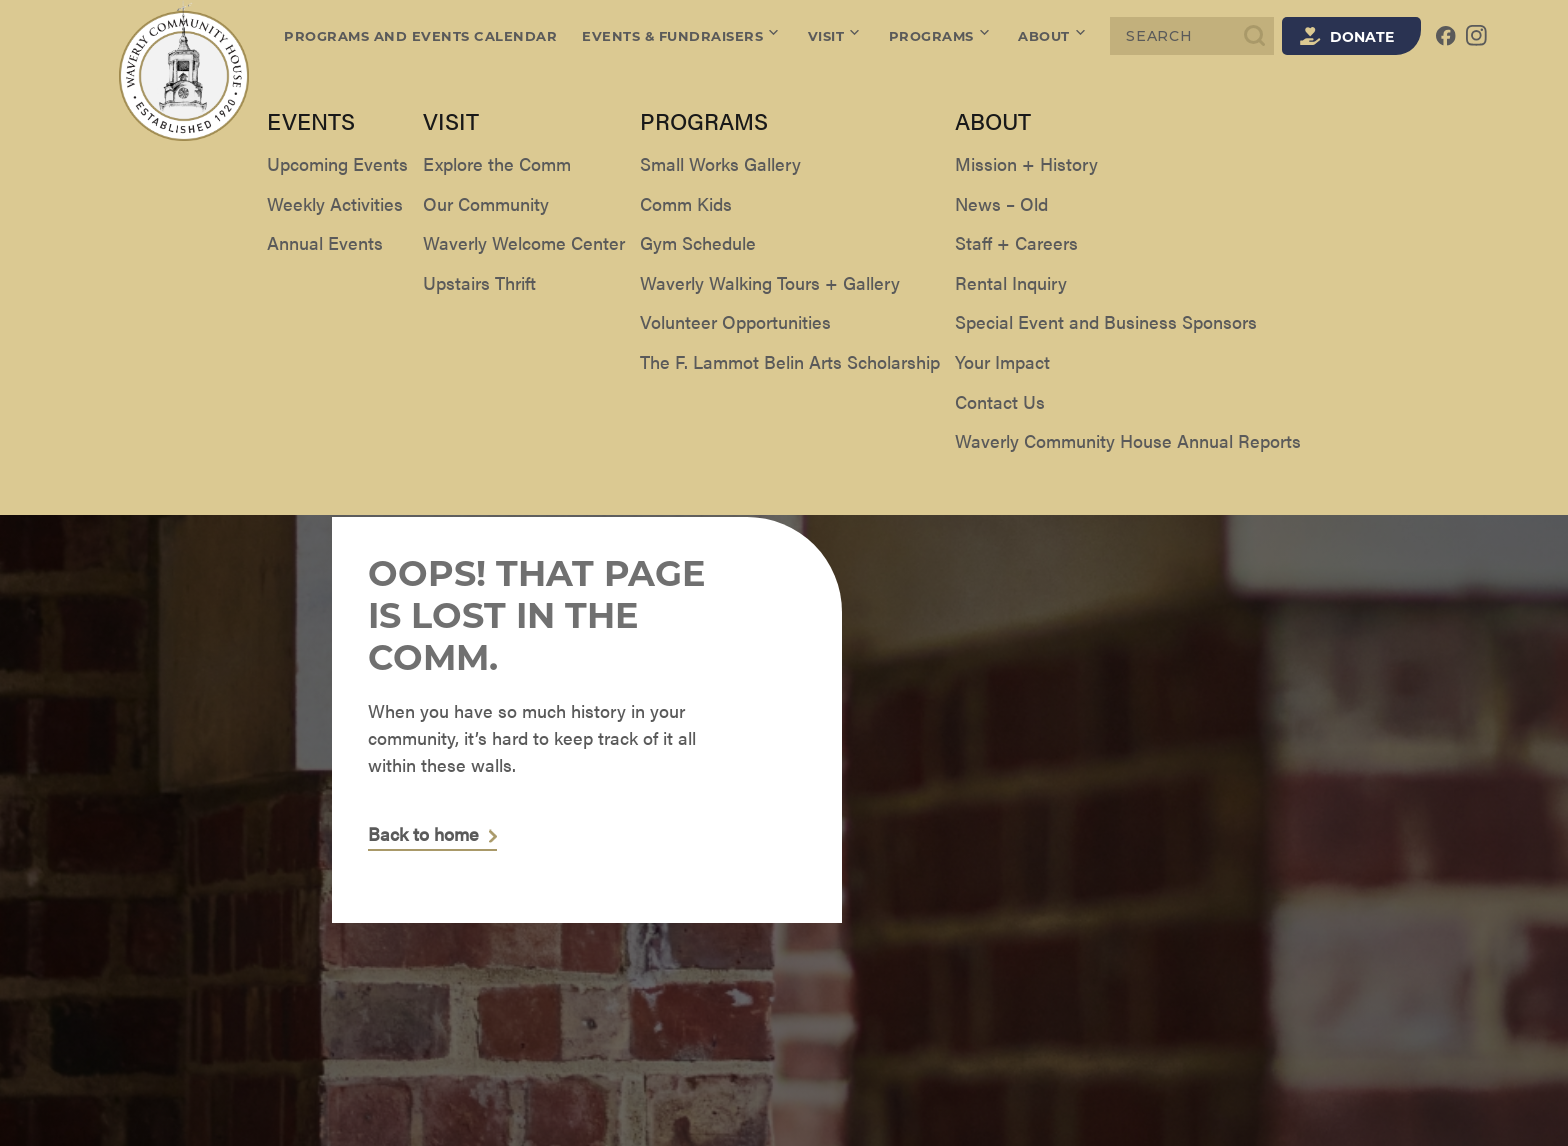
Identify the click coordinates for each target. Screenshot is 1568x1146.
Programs (941, 36)
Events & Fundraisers (682, 36)
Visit (836, 36)
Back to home (423, 834)
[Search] (1192, 36)
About (1053, 36)
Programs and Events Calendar (420, 36)
